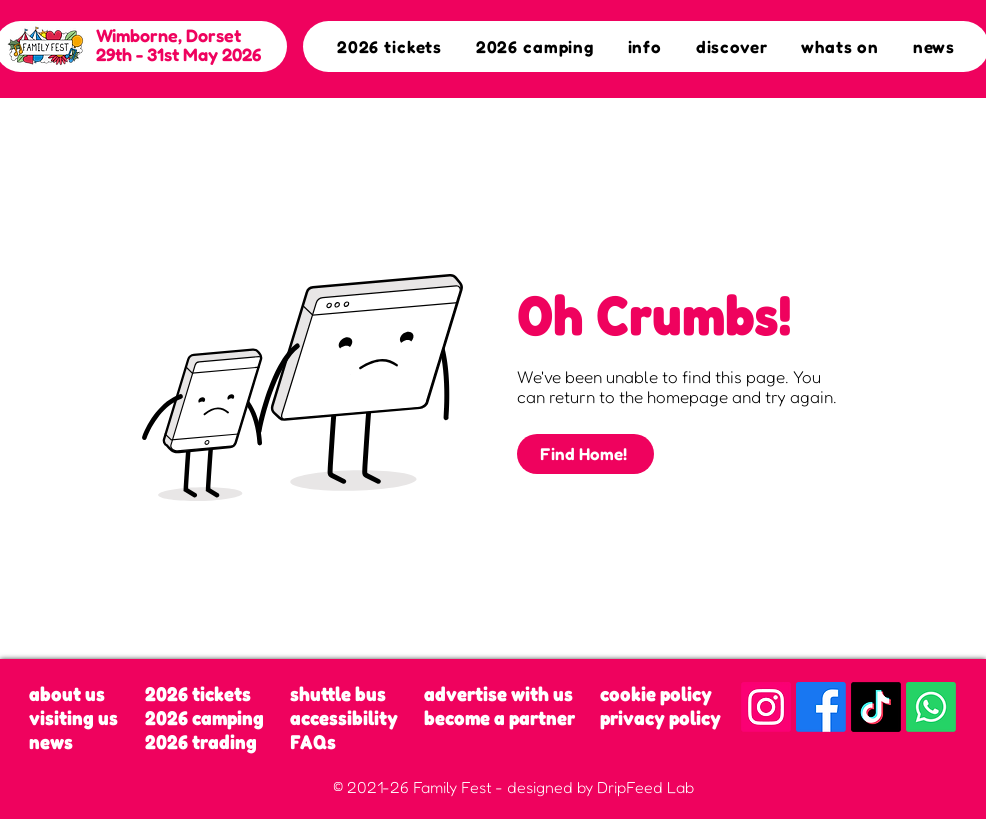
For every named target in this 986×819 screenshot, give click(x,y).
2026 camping (204, 718)
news (51, 742)
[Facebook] (821, 707)
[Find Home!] (585, 454)
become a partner (499, 718)
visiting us (73, 718)
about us (67, 694)
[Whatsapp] (931, 707)
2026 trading (201, 742)
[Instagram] (766, 707)
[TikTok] (876, 707)
